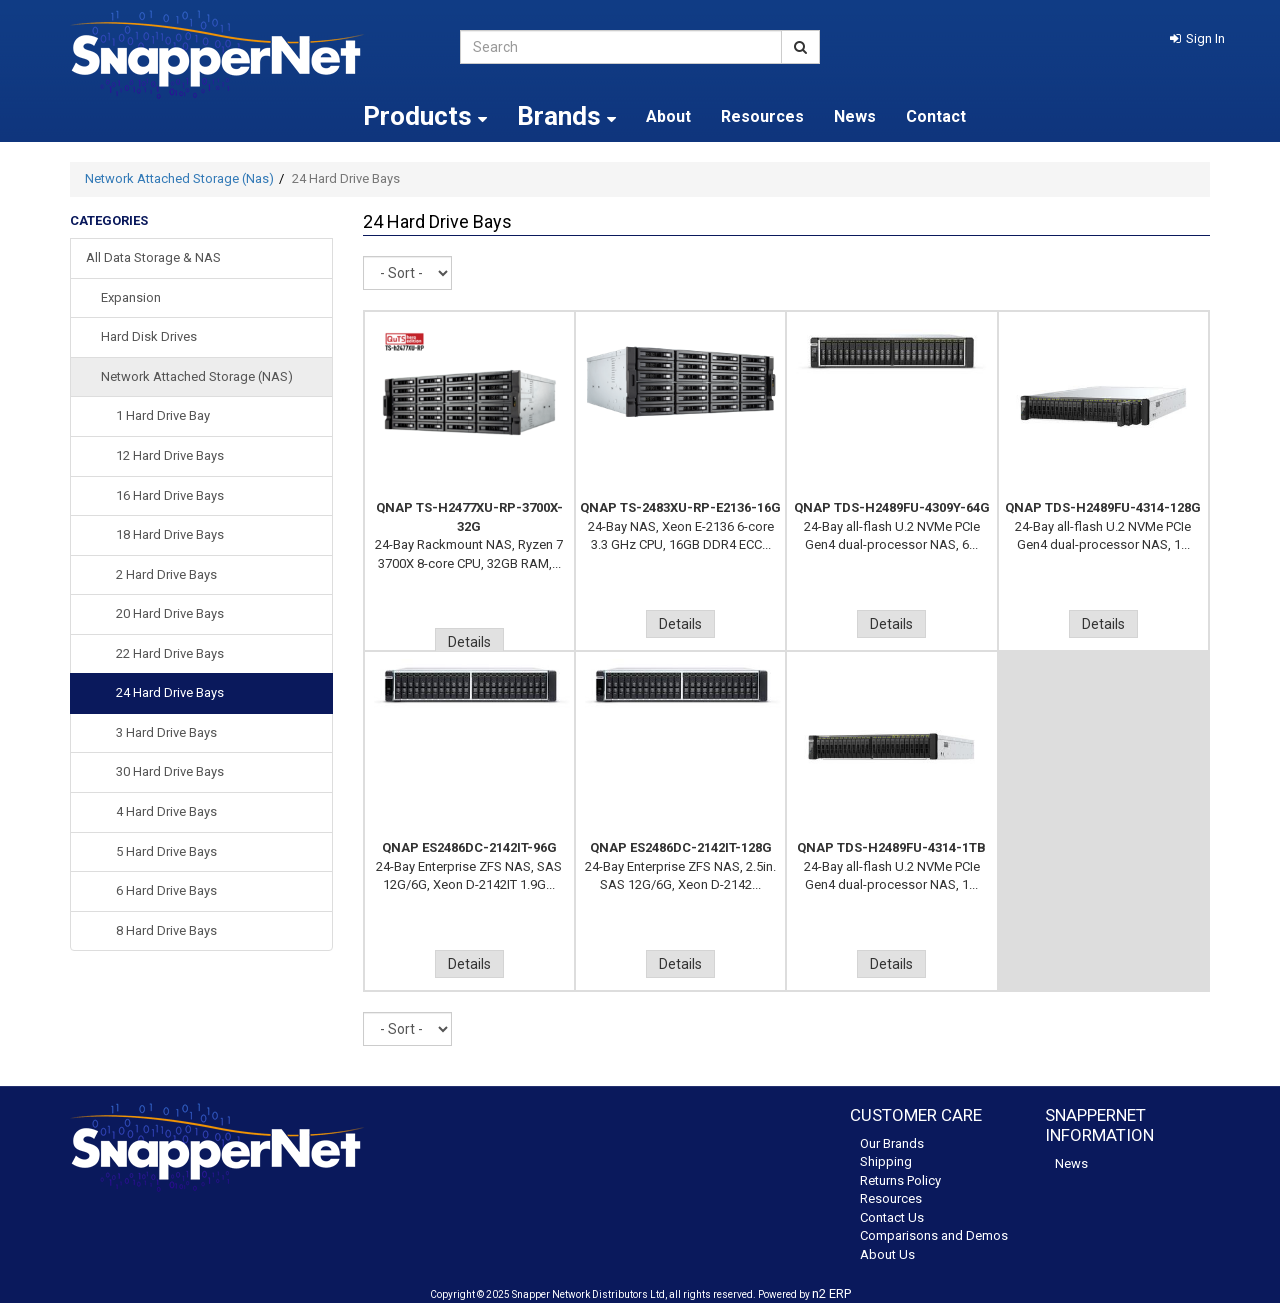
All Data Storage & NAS (153, 257)
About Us (887, 1254)
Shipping (886, 1161)
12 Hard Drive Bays (170, 455)
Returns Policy (900, 1180)
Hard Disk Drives (149, 336)
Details (469, 642)
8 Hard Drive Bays (166, 930)
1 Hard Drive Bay (163, 415)
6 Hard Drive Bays (166, 890)
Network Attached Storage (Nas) (179, 178)
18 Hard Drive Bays (170, 534)
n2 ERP (831, 1293)
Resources (762, 116)
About (668, 116)
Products (425, 116)
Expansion (131, 297)
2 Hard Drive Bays (166, 574)
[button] (1197, 38)
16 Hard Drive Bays (170, 495)
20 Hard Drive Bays (170, 613)
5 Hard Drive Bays (166, 851)
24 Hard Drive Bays (170, 692)
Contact (936, 116)
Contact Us (892, 1217)
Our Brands (892, 1143)
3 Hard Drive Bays (166, 732)
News (855, 116)
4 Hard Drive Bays (166, 811)
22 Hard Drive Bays (170, 653)
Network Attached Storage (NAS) (197, 376)
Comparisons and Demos (934, 1235)
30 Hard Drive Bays (170, 771)
